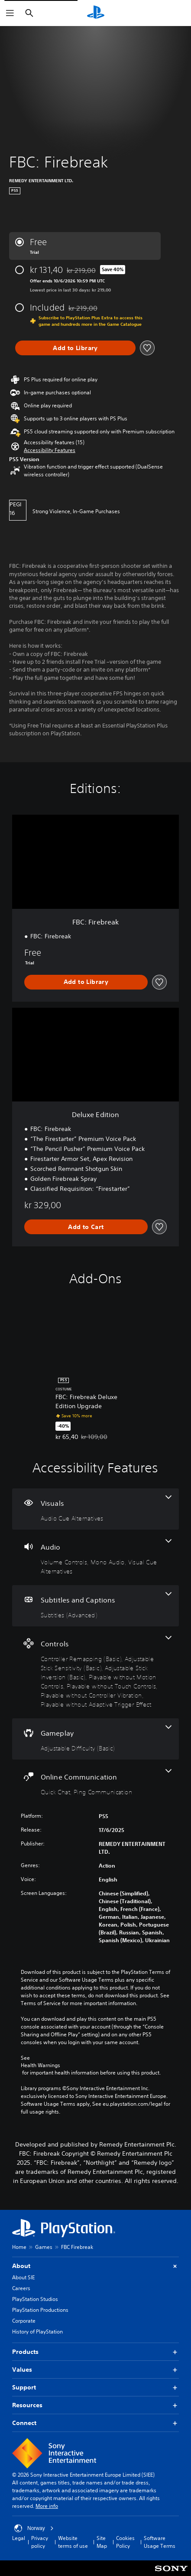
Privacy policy (39, 2542)
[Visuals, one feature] (95, 1509)
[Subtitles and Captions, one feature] (95, 1605)
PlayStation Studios (35, 2299)
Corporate (24, 2320)
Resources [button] (95, 2405)
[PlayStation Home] (96, 13)
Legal (18, 2538)
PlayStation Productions (40, 2310)
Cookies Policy (125, 2542)
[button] (49, 450)
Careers (21, 2288)
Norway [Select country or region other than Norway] (34, 2528)
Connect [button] (95, 2423)
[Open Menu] (9, 13)
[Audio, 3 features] (95, 1557)
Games (43, 2247)
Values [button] (95, 2370)
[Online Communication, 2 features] (95, 1782)
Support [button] (95, 2387)
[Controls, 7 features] (95, 1672)
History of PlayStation (37, 2331)
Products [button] (95, 2352)
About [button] (95, 2266)
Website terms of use (73, 2542)
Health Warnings (40, 2065)
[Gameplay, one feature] (95, 1739)
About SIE (23, 2277)
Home (19, 2247)
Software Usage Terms (159, 2542)
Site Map (102, 2542)
